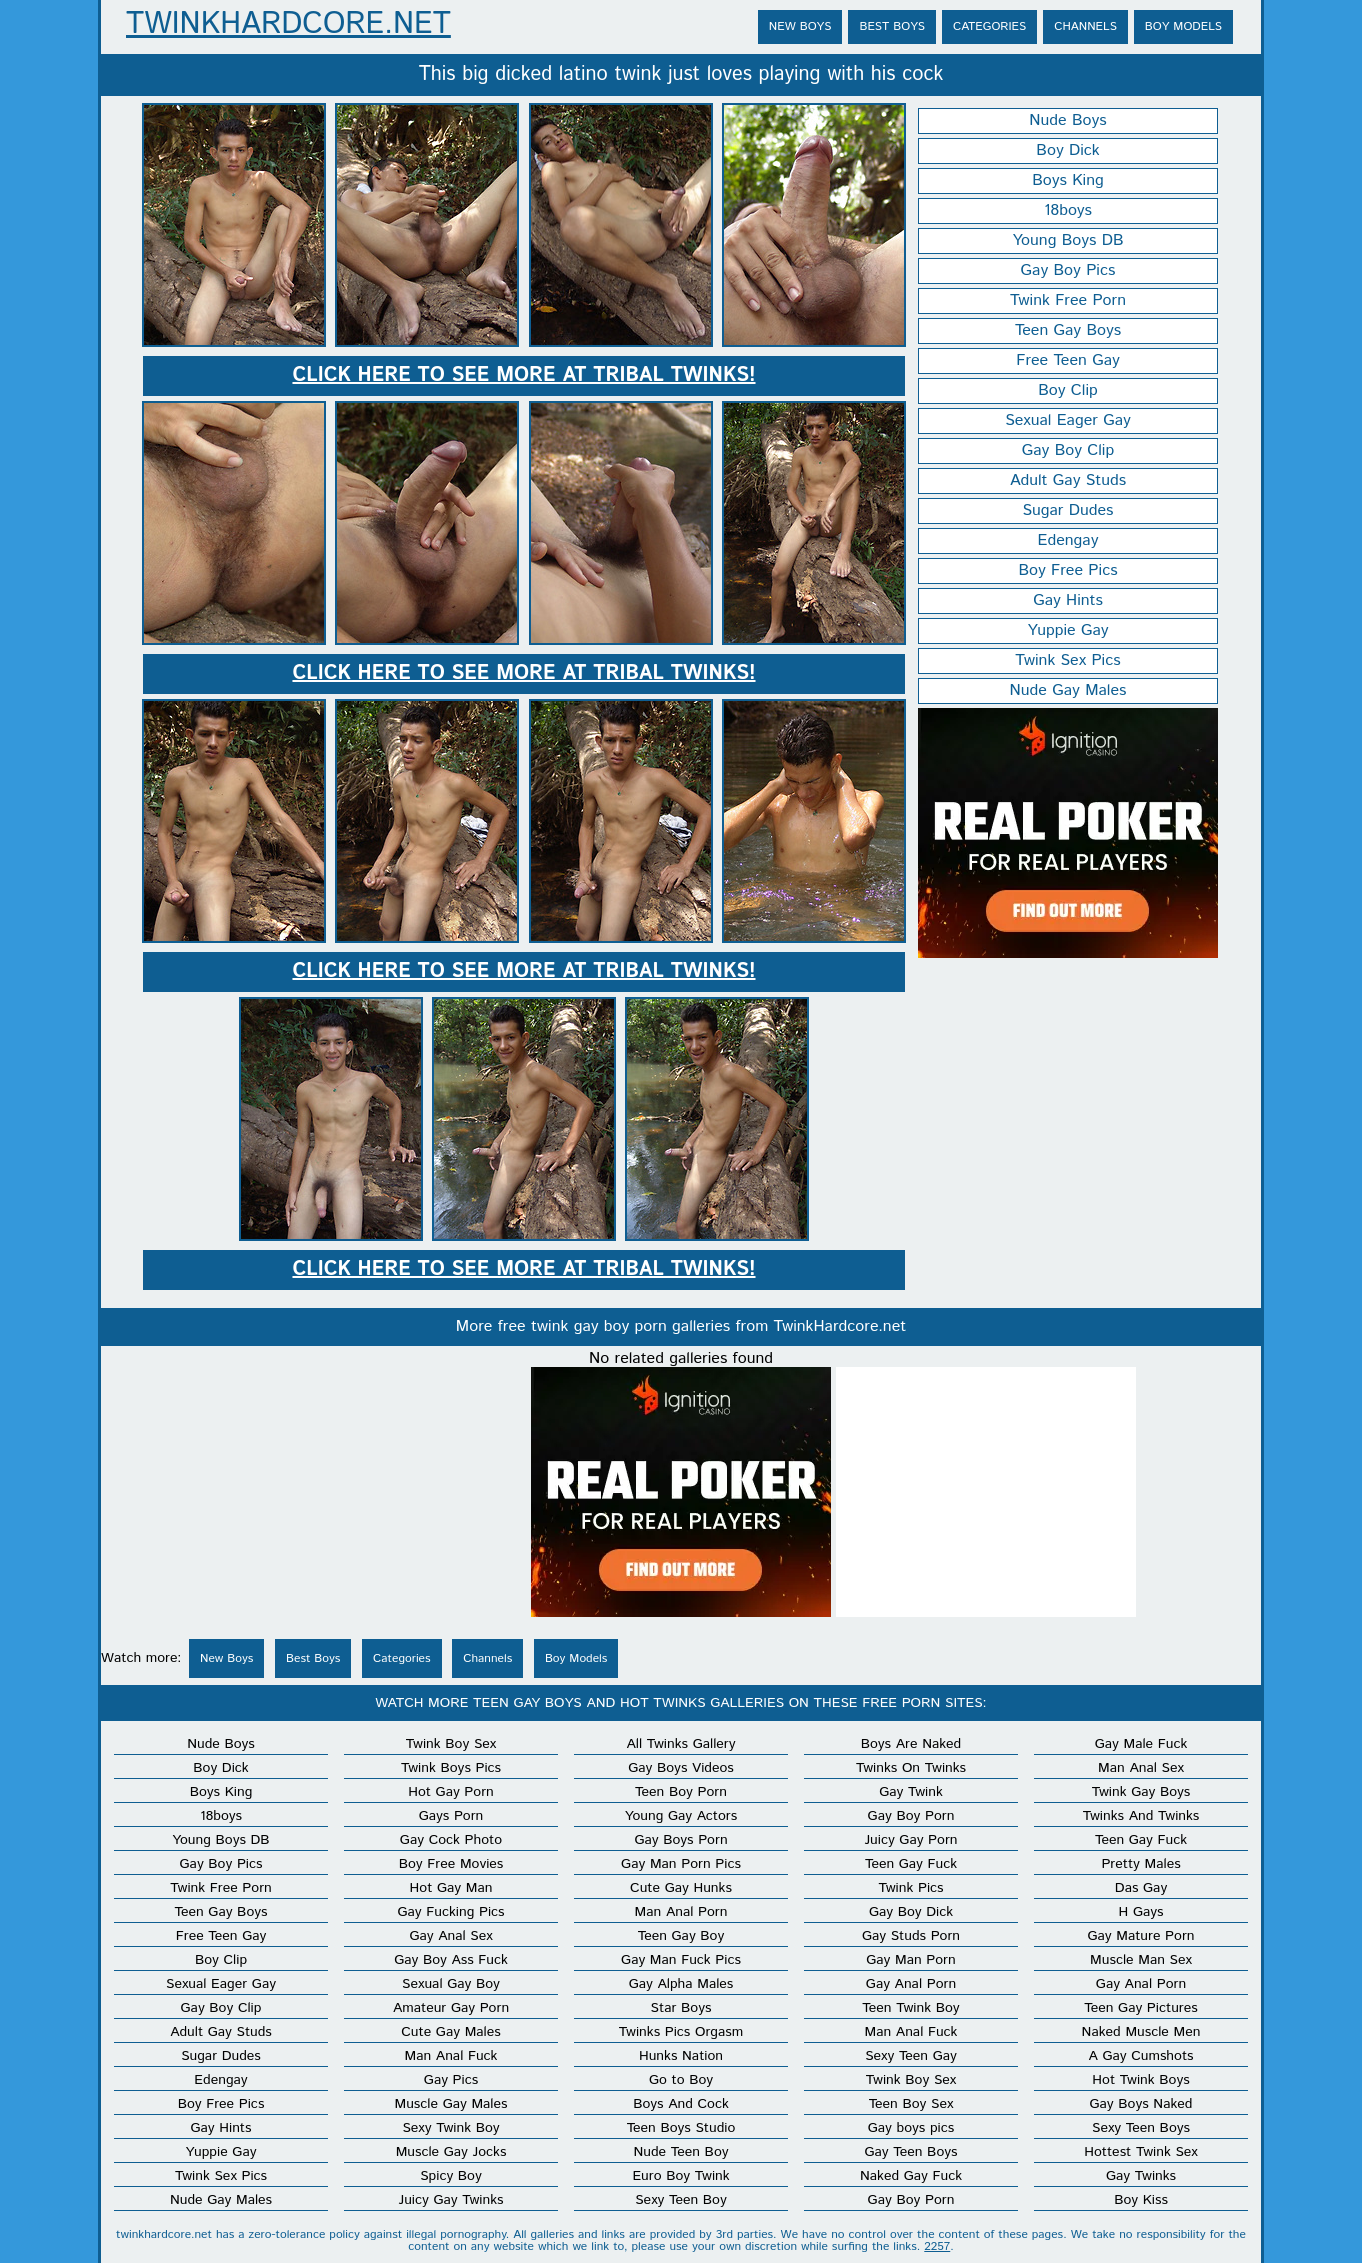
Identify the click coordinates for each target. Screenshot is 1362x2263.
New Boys (800, 26)
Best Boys (892, 26)
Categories (989, 26)
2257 (937, 2246)
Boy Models (1183, 26)
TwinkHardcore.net (288, 25)
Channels (1085, 26)
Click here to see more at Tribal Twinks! (523, 375)
